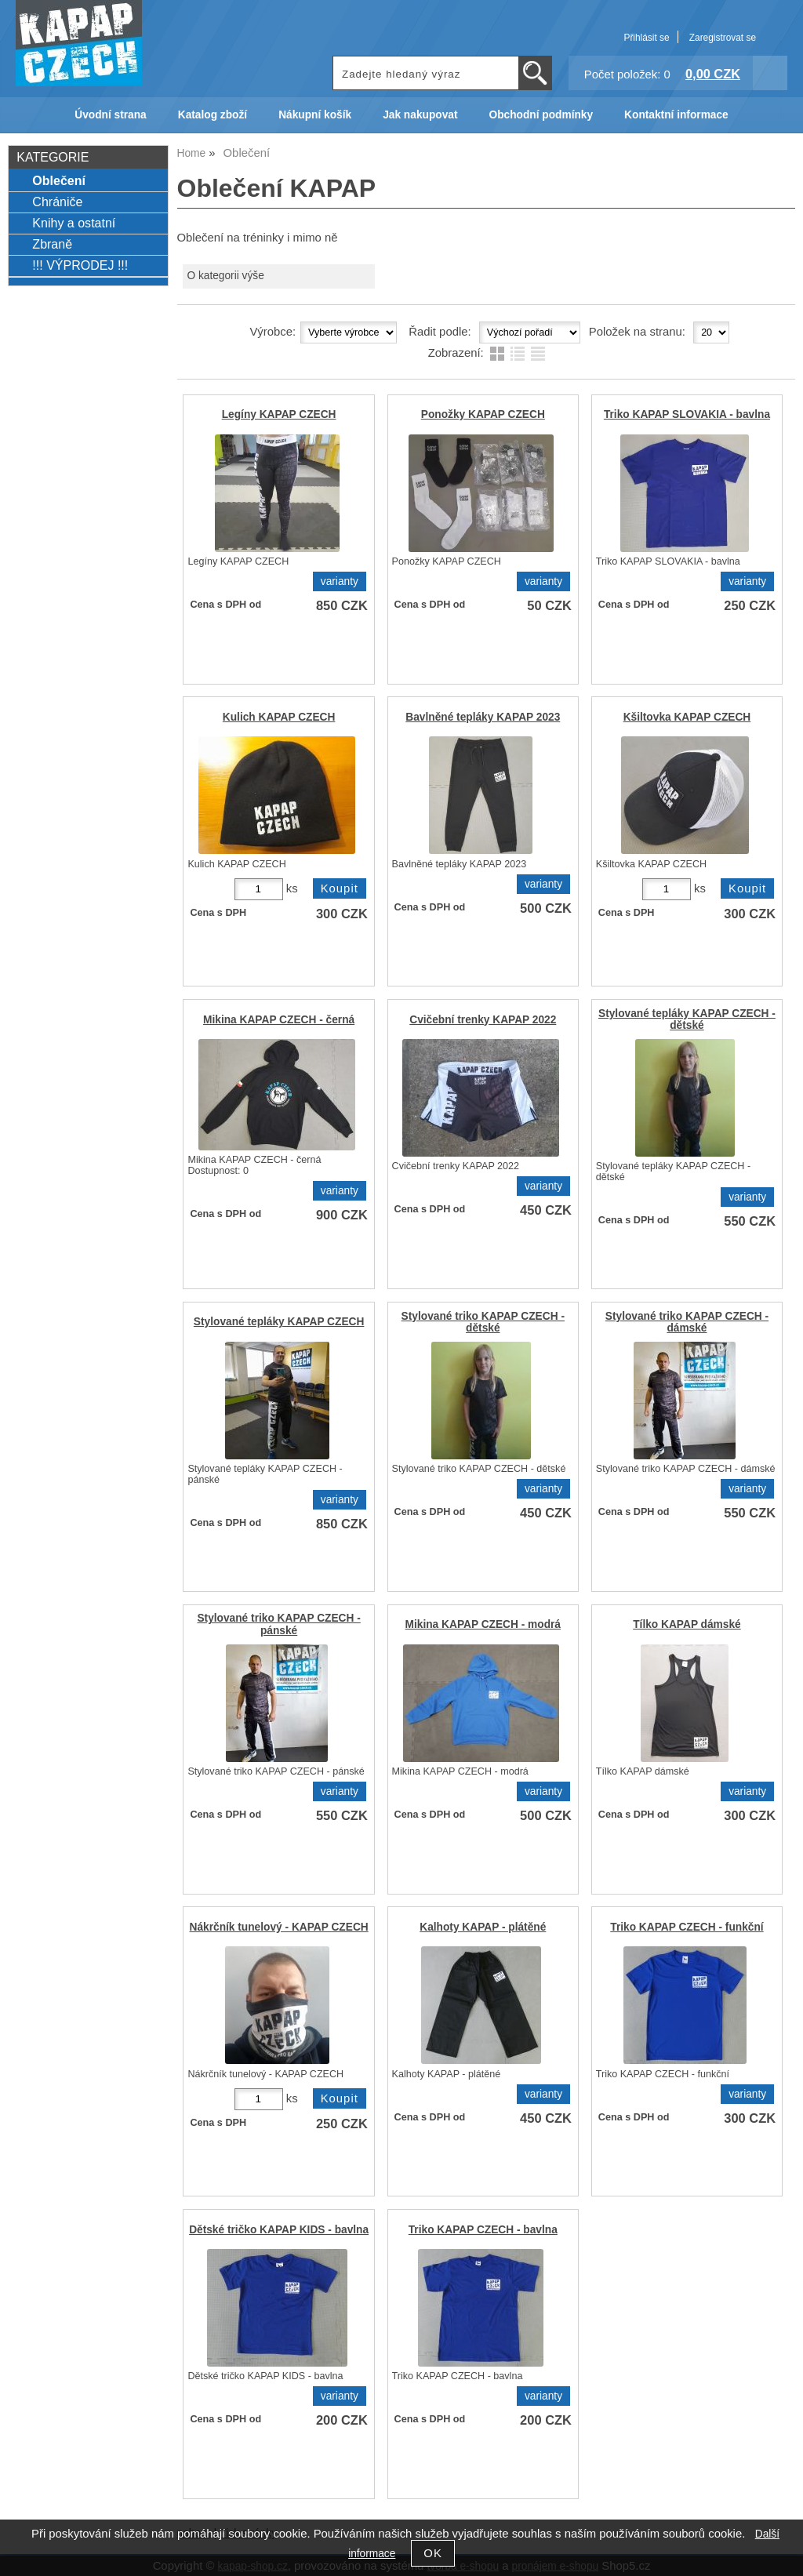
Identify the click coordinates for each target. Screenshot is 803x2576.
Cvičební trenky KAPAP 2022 (482, 1020)
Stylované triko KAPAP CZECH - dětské (483, 1322)
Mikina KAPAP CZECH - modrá (483, 1624)
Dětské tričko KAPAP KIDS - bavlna (279, 2230)
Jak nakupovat (420, 115)
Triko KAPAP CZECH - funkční (686, 1927)
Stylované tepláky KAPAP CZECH (279, 1322)
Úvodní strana (110, 115)
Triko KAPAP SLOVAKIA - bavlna (687, 414)
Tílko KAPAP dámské (687, 1624)
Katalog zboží (212, 115)
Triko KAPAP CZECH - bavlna (483, 2230)
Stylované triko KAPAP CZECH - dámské (686, 1322)
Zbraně (52, 244)
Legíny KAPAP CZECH (279, 414)
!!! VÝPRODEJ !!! (80, 265)
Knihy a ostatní (73, 223)
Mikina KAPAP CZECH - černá (278, 1020)
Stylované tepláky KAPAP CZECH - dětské (687, 1019)
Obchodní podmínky (541, 115)
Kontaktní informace (676, 115)
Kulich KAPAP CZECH (279, 717)
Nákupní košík (314, 115)
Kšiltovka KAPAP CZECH (687, 717)
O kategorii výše (225, 276)
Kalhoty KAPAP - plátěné (483, 1927)
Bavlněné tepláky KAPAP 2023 (482, 717)
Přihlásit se (646, 37)
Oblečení (58, 180)
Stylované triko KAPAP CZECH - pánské (278, 1624)
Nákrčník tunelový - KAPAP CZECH (279, 1927)
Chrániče (57, 201)
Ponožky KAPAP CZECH (483, 414)
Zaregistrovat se (722, 37)
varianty (339, 581)
